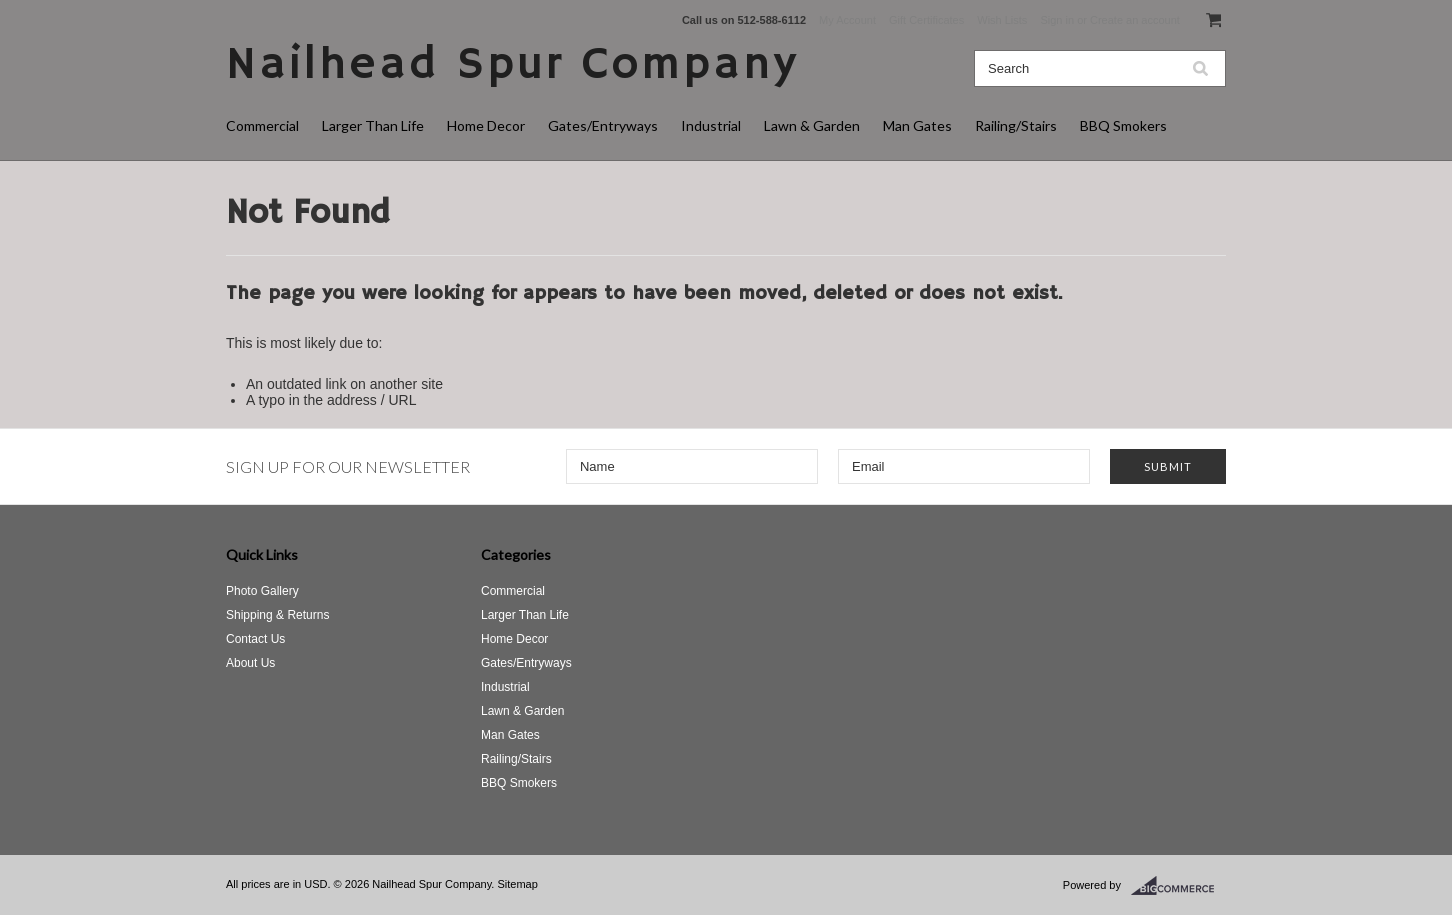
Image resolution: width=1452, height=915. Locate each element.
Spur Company (512, 65)
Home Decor (486, 125)
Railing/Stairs (1016, 125)
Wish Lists (1002, 20)
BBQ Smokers (1123, 125)
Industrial (711, 125)
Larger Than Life (373, 125)
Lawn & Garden (812, 125)
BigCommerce (1178, 886)
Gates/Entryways (603, 125)
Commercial (262, 125)
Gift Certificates (926, 20)
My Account (847, 20)
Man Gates (917, 125)
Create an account (1135, 20)
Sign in (1057, 20)
